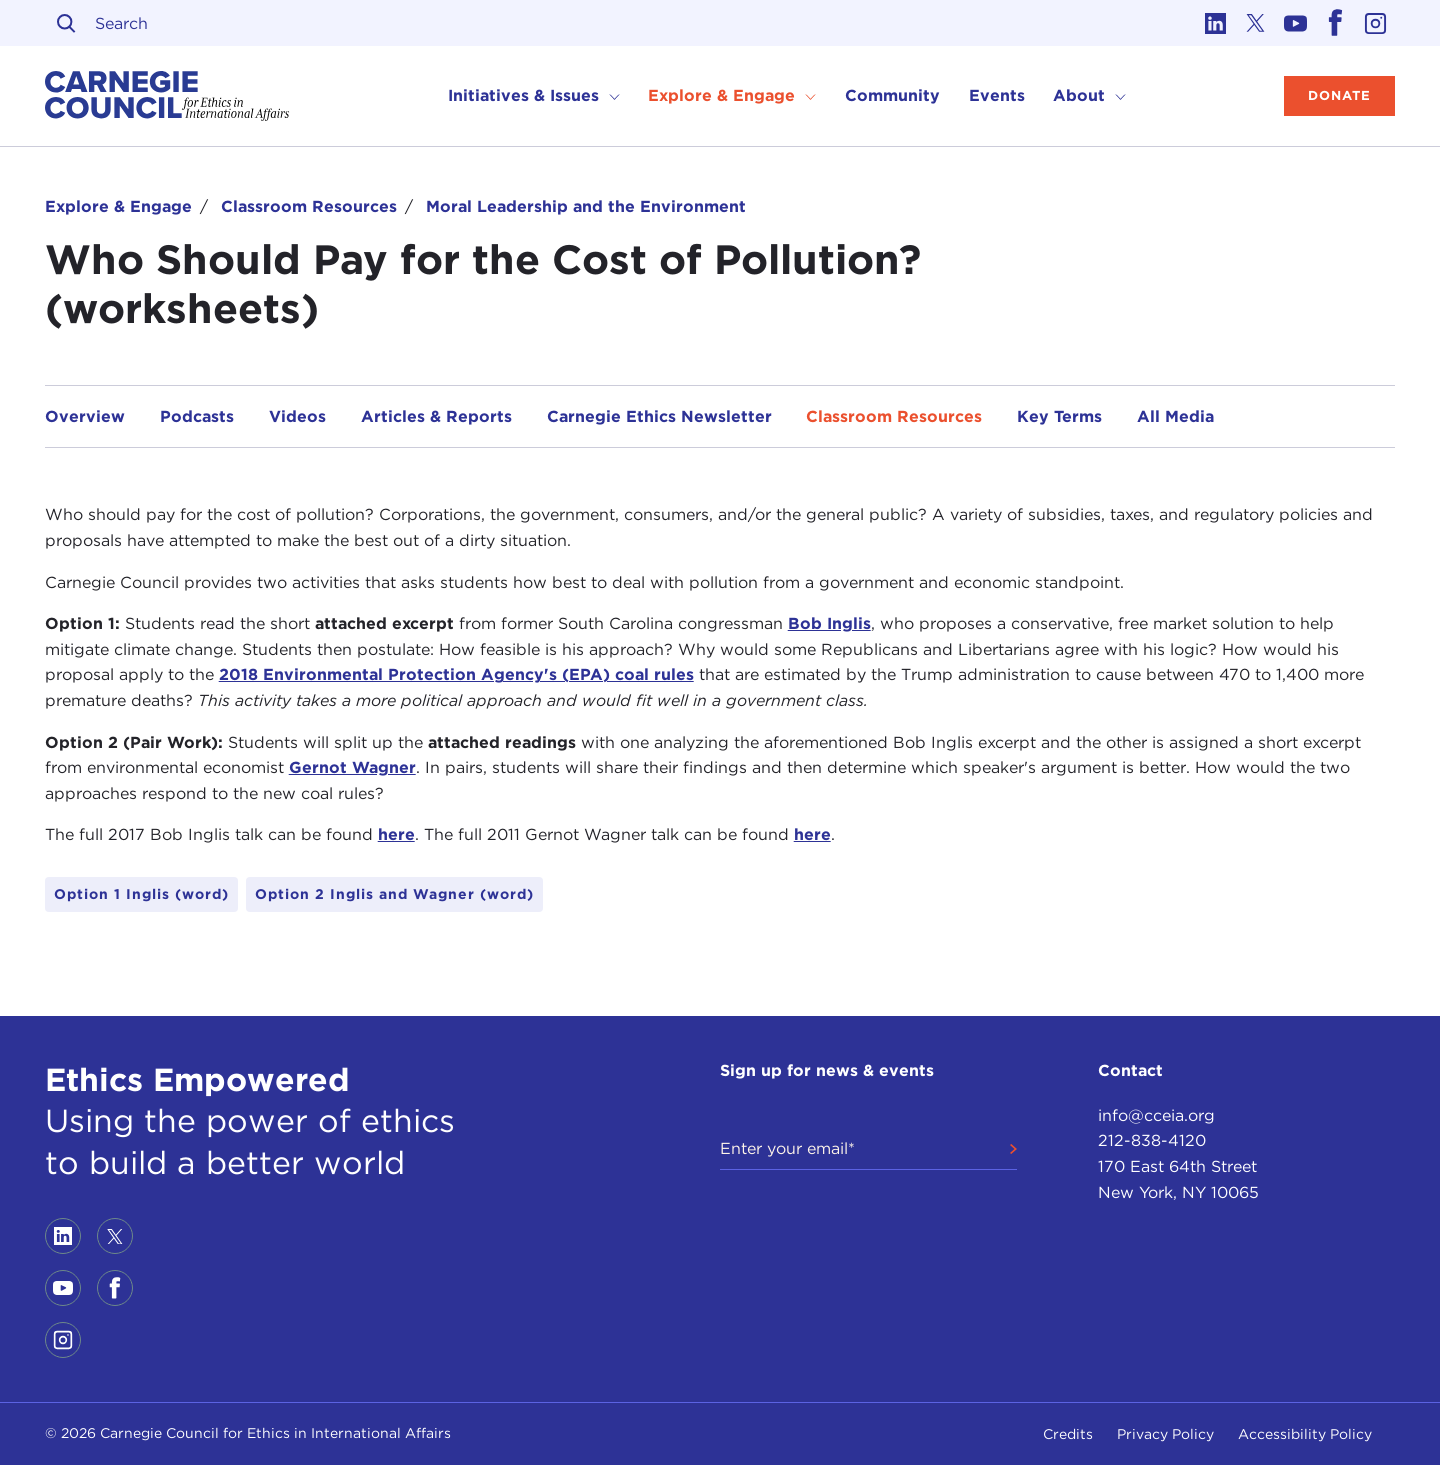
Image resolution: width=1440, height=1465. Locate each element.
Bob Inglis (829, 623)
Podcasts (197, 416)
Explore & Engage (118, 206)
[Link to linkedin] (1215, 23)
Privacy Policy (1165, 1434)
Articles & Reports (436, 416)
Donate (1339, 95)
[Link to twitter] (1255, 23)
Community (892, 95)
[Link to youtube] (1295, 23)
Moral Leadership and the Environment (586, 206)
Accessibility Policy (1305, 1434)
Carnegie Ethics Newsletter (659, 416)
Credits (1068, 1434)
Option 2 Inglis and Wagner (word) (394, 894)
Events (997, 95)
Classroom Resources (309, 206)
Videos (297, 416)
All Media (1175, 416)
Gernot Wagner (352, 767)
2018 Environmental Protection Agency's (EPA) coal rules (456, 674)
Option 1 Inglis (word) (141, 894)
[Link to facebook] (1335, 23)
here (396, 834)
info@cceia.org (1156, 1115)
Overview (85, 416)
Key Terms (1059, 416)
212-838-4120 (1152, 1140)
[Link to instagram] (1375, 23)
